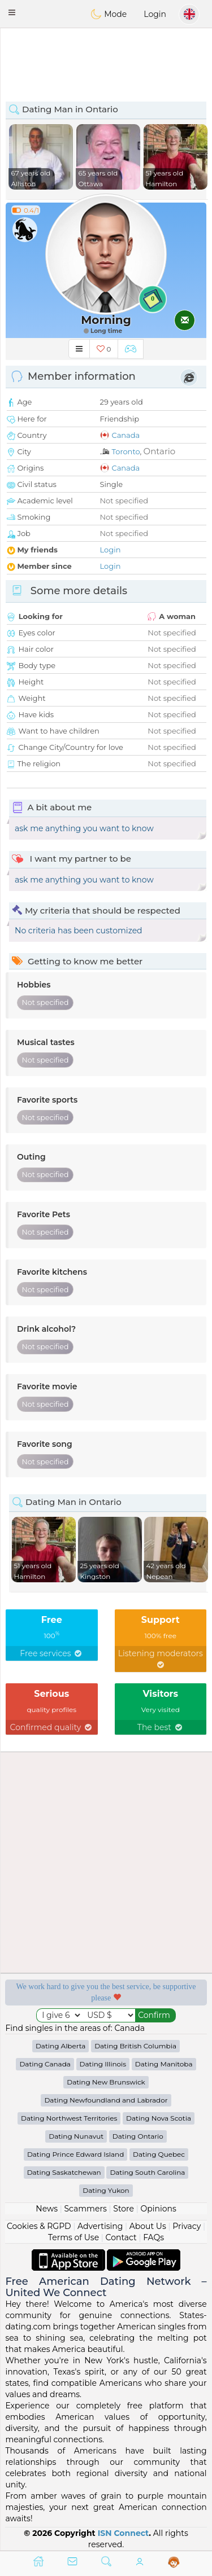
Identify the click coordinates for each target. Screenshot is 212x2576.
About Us (147, 2226)
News (47, 2209)
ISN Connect (123, 2533)
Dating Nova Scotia (158, 2118)
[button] (12, 12)
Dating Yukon (106, 2190)
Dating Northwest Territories (69, 2118)
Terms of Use (73, 2237)
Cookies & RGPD (39, 2226)
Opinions (158, 2209)
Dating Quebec (159, 2154)
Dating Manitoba (164, 2064)
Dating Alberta (61, 2046)
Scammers (85, 2209)
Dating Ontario (138, 2136)
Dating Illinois (103, 2064)
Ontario (160, 451)
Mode (108, 14)
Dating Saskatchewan (64, 2172)
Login (155, 14)
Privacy (186, 2226)
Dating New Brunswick (106, 2082)
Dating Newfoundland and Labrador (105, 2100)
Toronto (126, 451)
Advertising (100, 2226)
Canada (126, 435)
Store (123, 2209)
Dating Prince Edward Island (75, 2154)
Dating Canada (44, 2064)
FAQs (153, 2237)
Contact (121, 2237)
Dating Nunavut (76, 2136)
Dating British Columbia (135, 2046)
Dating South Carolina (147, 2172)
